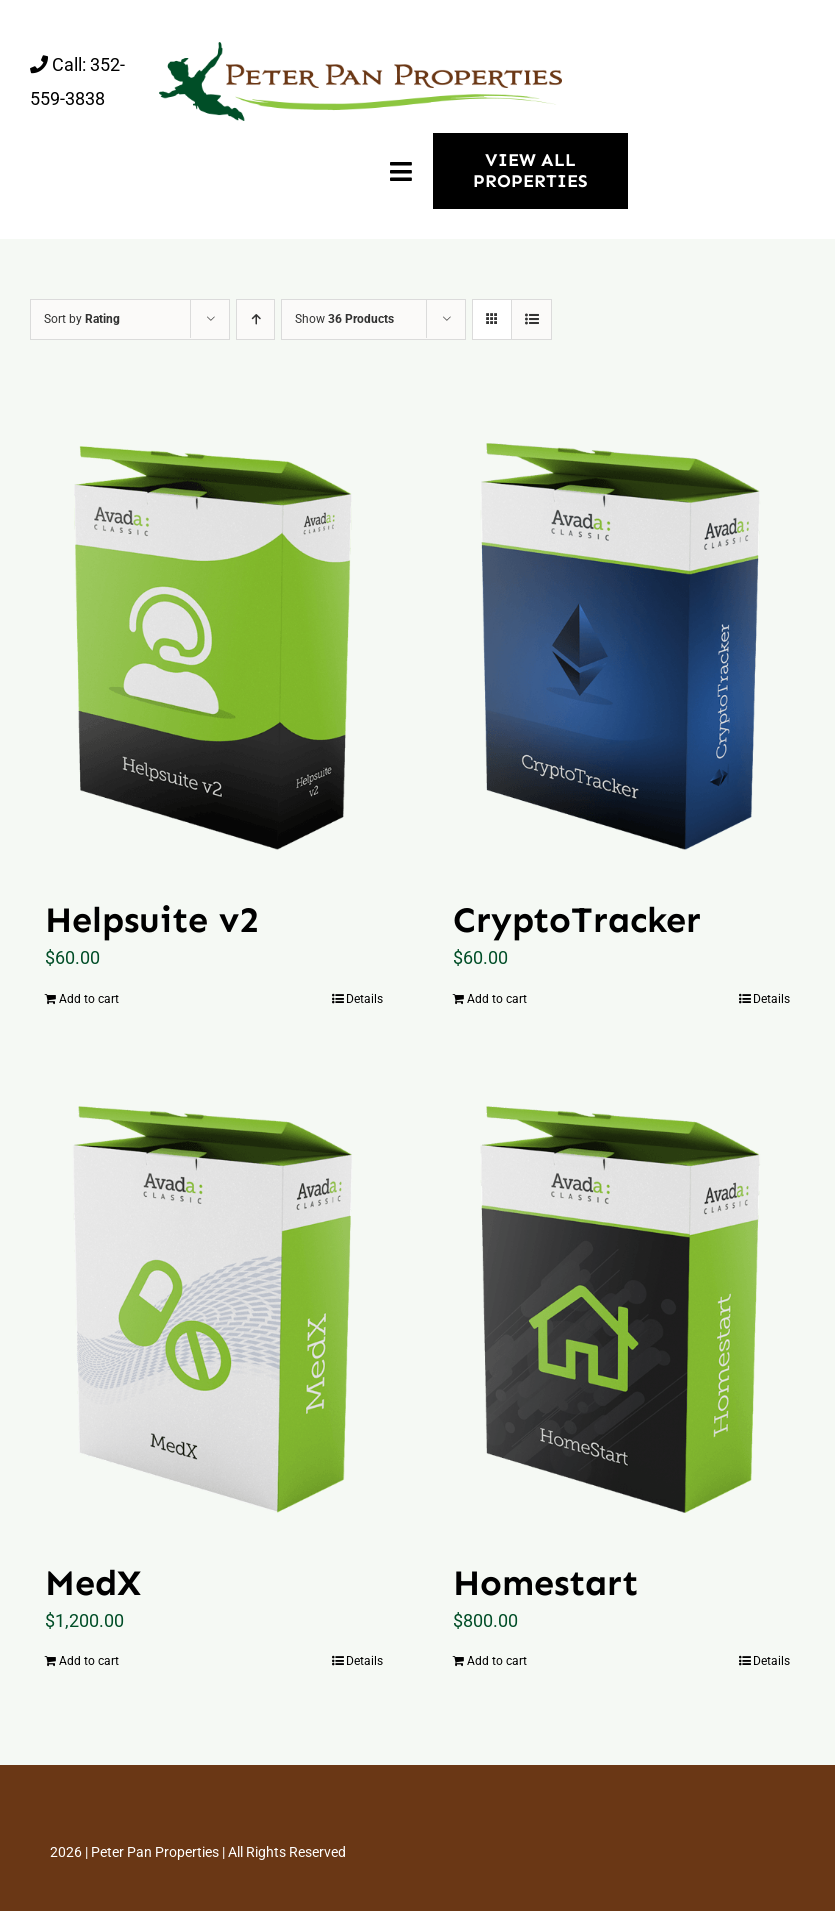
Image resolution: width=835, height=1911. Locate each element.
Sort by (82, 319)
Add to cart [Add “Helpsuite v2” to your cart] (89, 999)
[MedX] (214, 1302)
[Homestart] (622, 1302)
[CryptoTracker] (622, 639)
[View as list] (531, 319)
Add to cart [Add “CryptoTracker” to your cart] (497, 999)
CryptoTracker (577, 919)
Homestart (545, 1582)
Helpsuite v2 (152, 919)
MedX (93, 1582)
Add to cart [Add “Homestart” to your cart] (497, 1661)
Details (364, 999)
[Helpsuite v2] (214, 639)
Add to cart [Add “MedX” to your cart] (89, 1661)
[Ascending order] (255, 319)
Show (344, 319)
